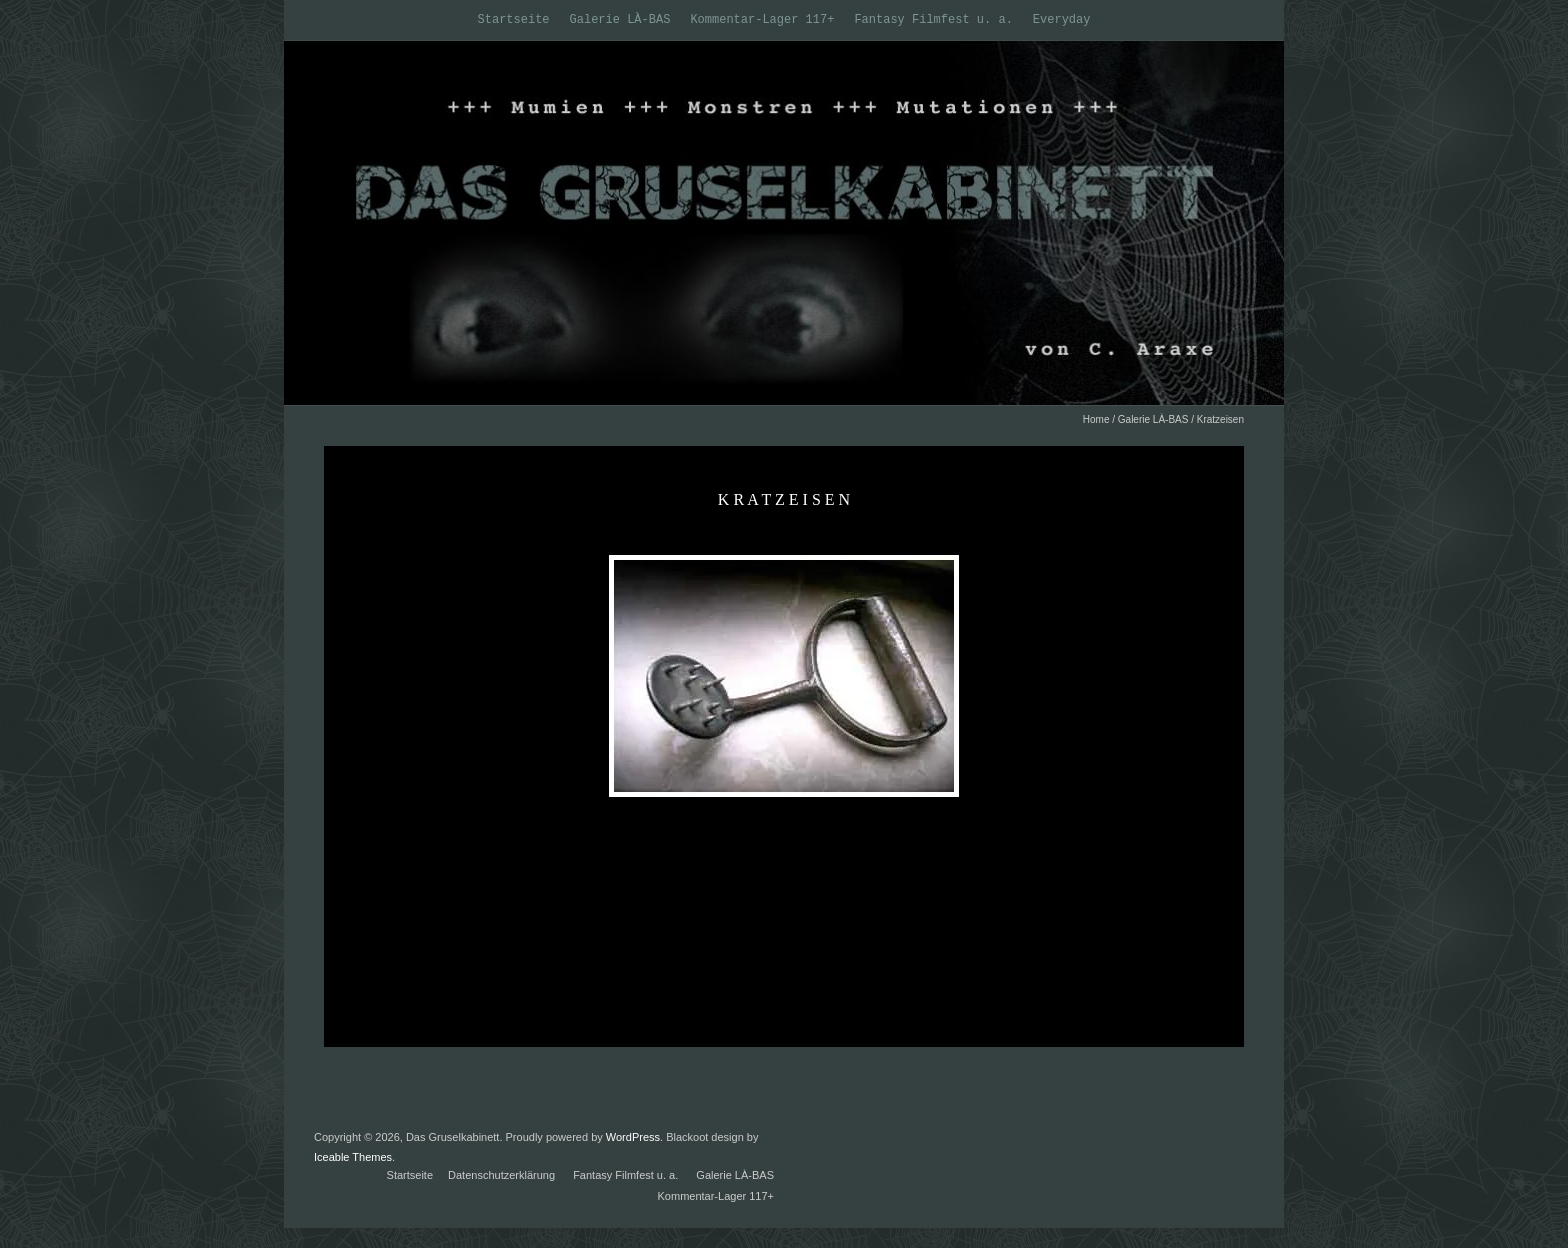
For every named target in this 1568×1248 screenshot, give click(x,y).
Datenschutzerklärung (501, 1175)
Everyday (1062, 20)
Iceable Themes (353, 1157)
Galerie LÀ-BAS (620, 20)
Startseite (514, 20)
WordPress (633, 1137)
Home (1096, 419)
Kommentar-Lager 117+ (762, 20)
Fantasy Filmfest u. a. (933, 20)
